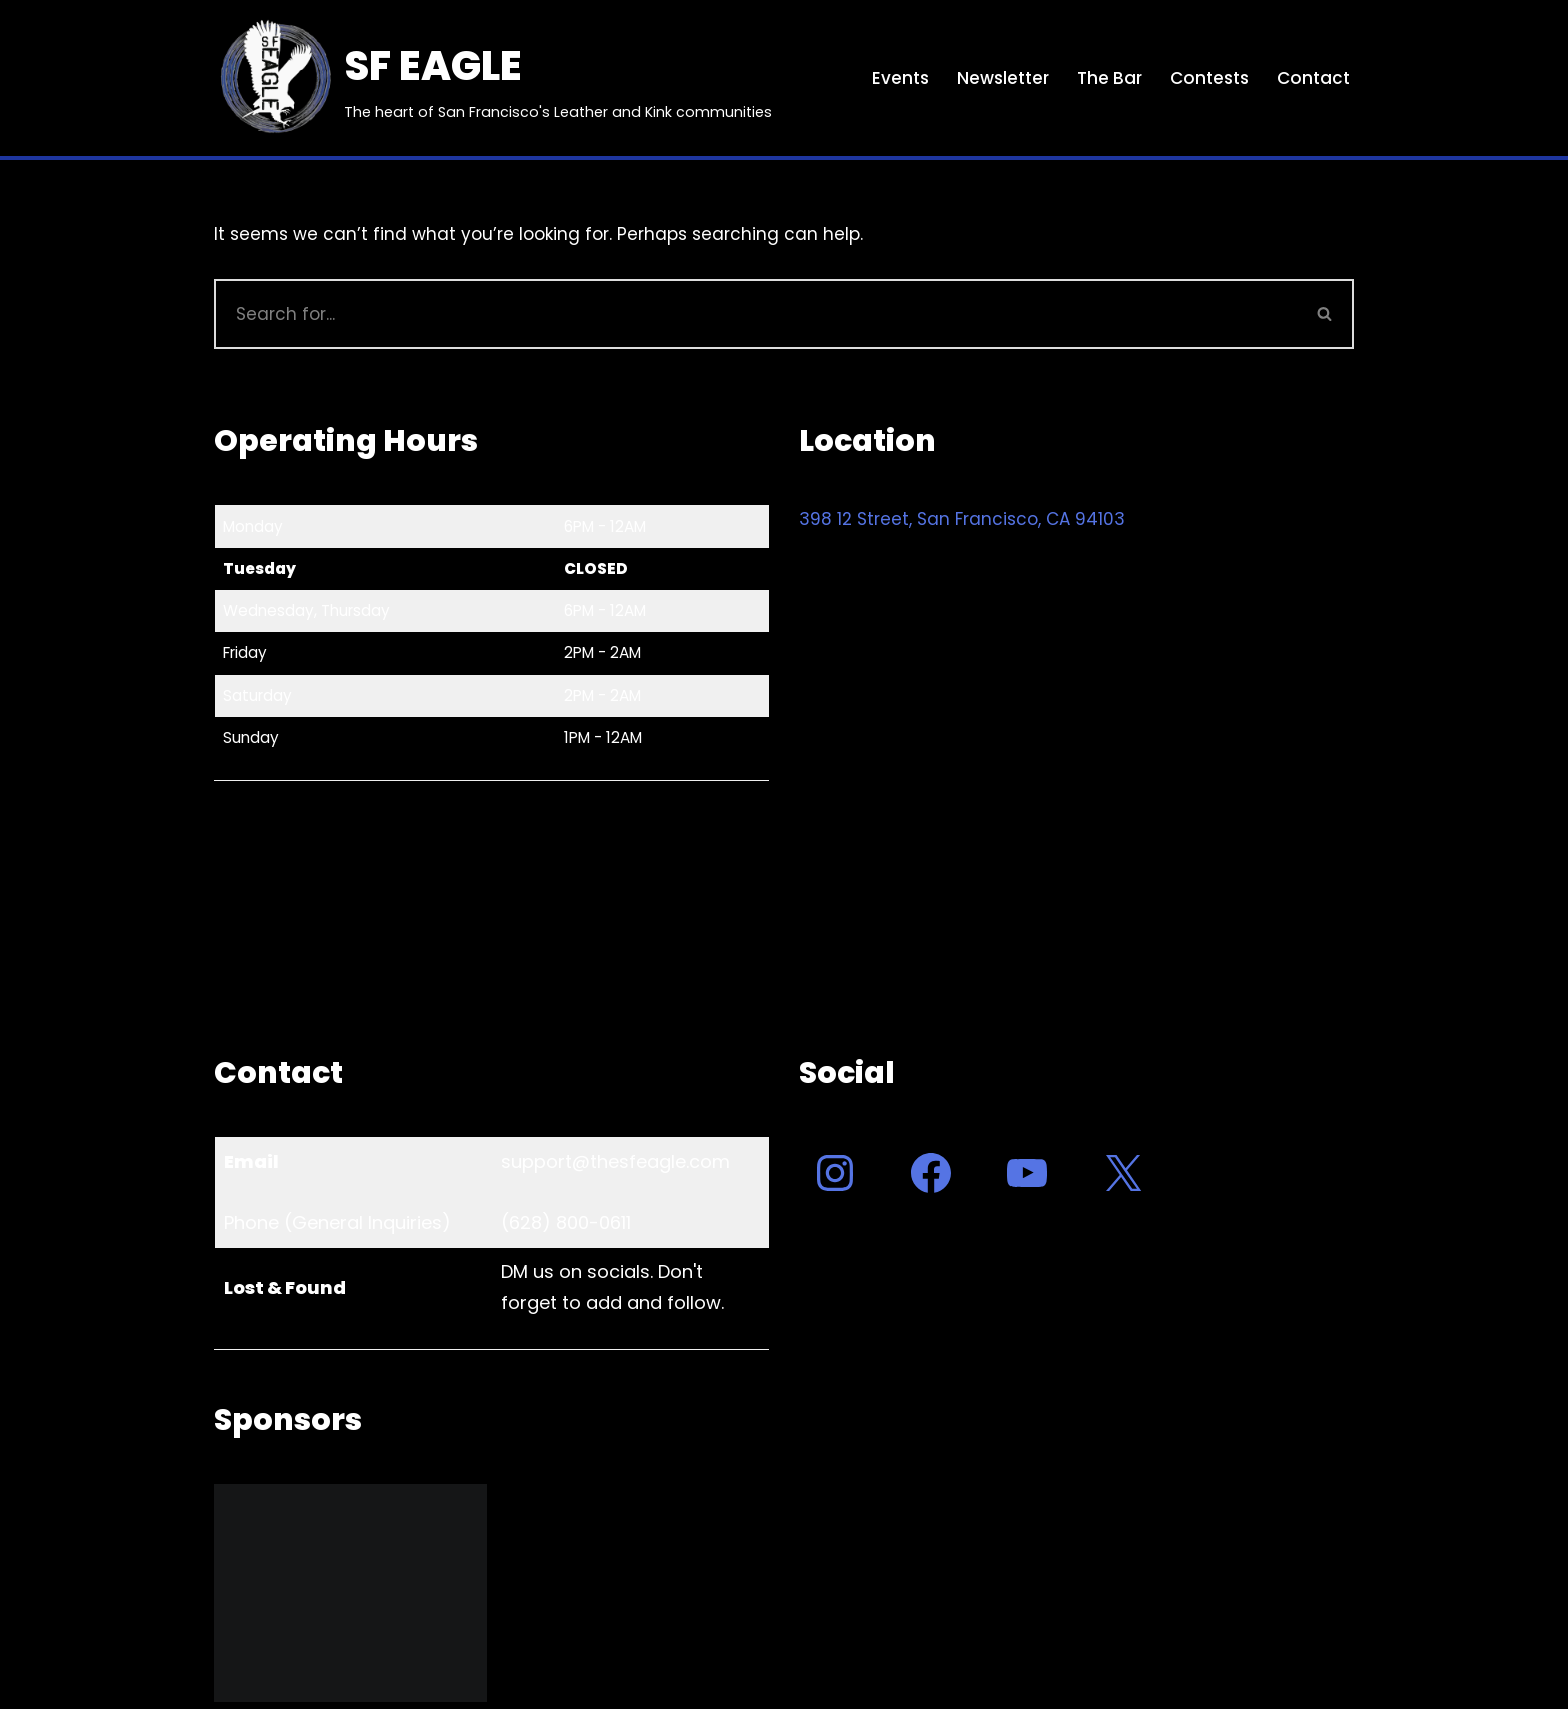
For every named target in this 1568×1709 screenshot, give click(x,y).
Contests (1209, 78)
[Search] (755, 314)
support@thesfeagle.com (615, 1161)
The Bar (1109, 78)
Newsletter (1003, 78)
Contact (1313, 78)
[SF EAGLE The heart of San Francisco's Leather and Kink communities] (493, 78)
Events (900, 78)
